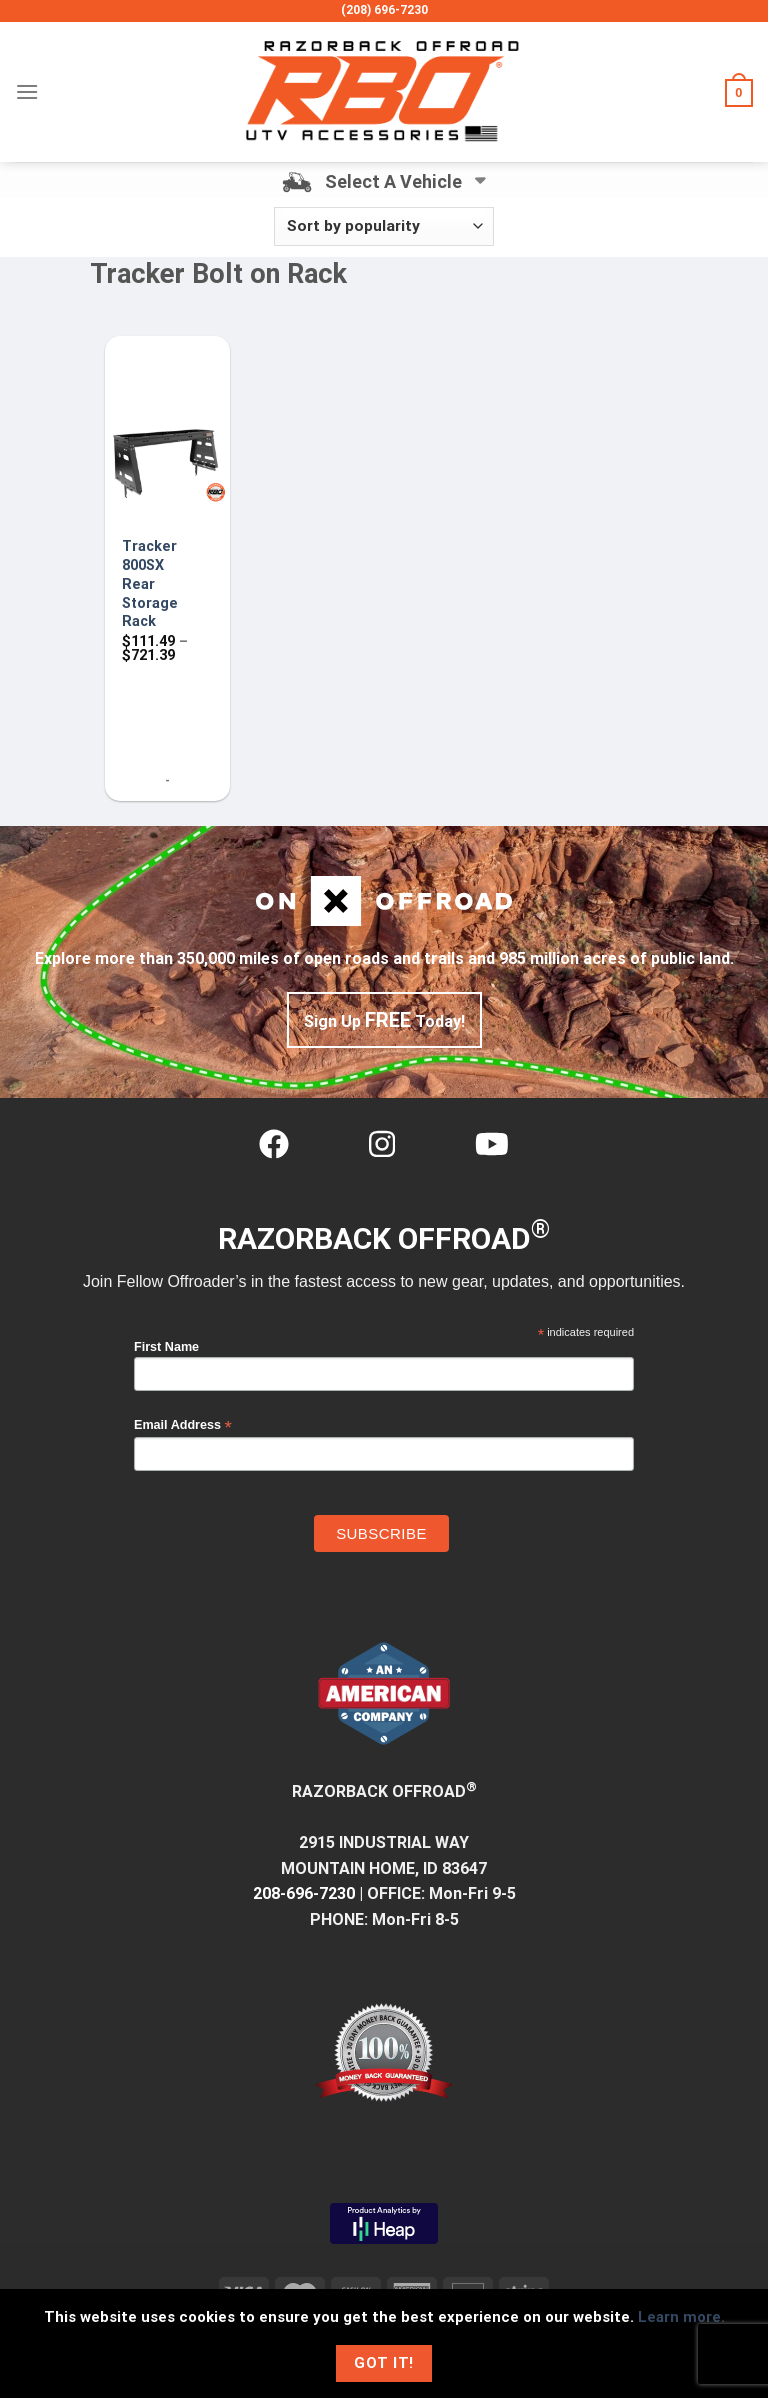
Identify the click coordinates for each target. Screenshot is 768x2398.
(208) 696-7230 (384, 10)
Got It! (383, 2363)
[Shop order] (383, 226)
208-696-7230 (304, 1893)
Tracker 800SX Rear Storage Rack (150, 584)
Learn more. (681, 2317)
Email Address (183, 1425)
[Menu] (27, 91)
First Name (166, 1347)
